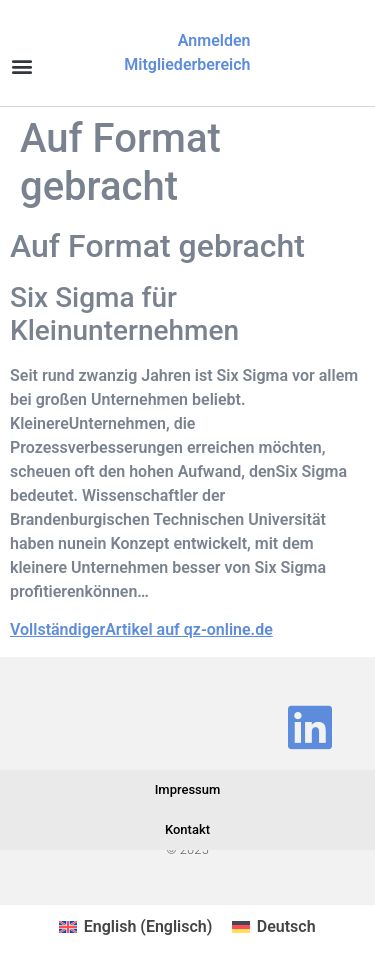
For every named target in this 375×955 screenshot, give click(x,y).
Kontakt (187, 829)
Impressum (188, 789)
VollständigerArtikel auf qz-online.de (141, 629)
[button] (21, 65)
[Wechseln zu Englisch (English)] (135, 927)
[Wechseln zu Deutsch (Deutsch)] (273, 927)
